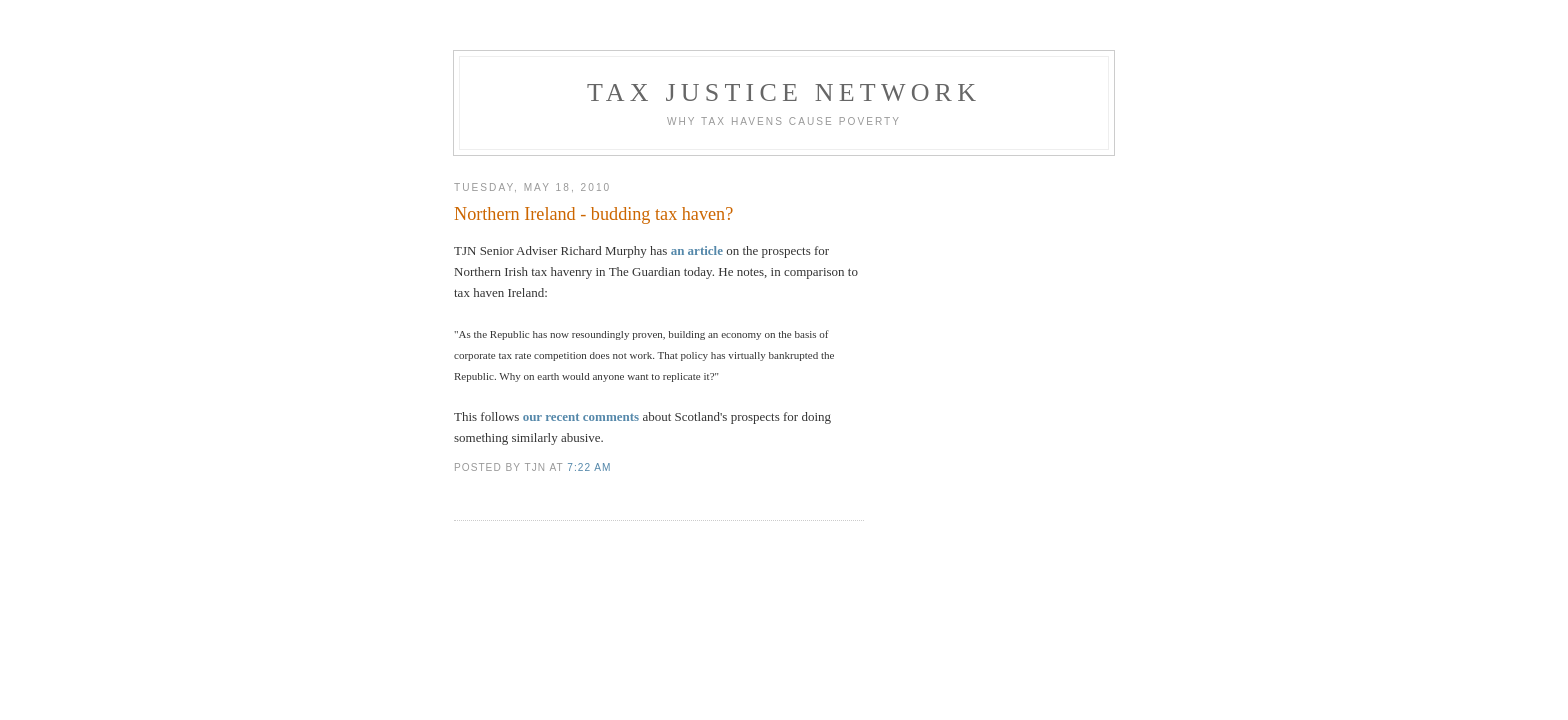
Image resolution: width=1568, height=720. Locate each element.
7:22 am (589, 467)
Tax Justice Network (784, 92)
